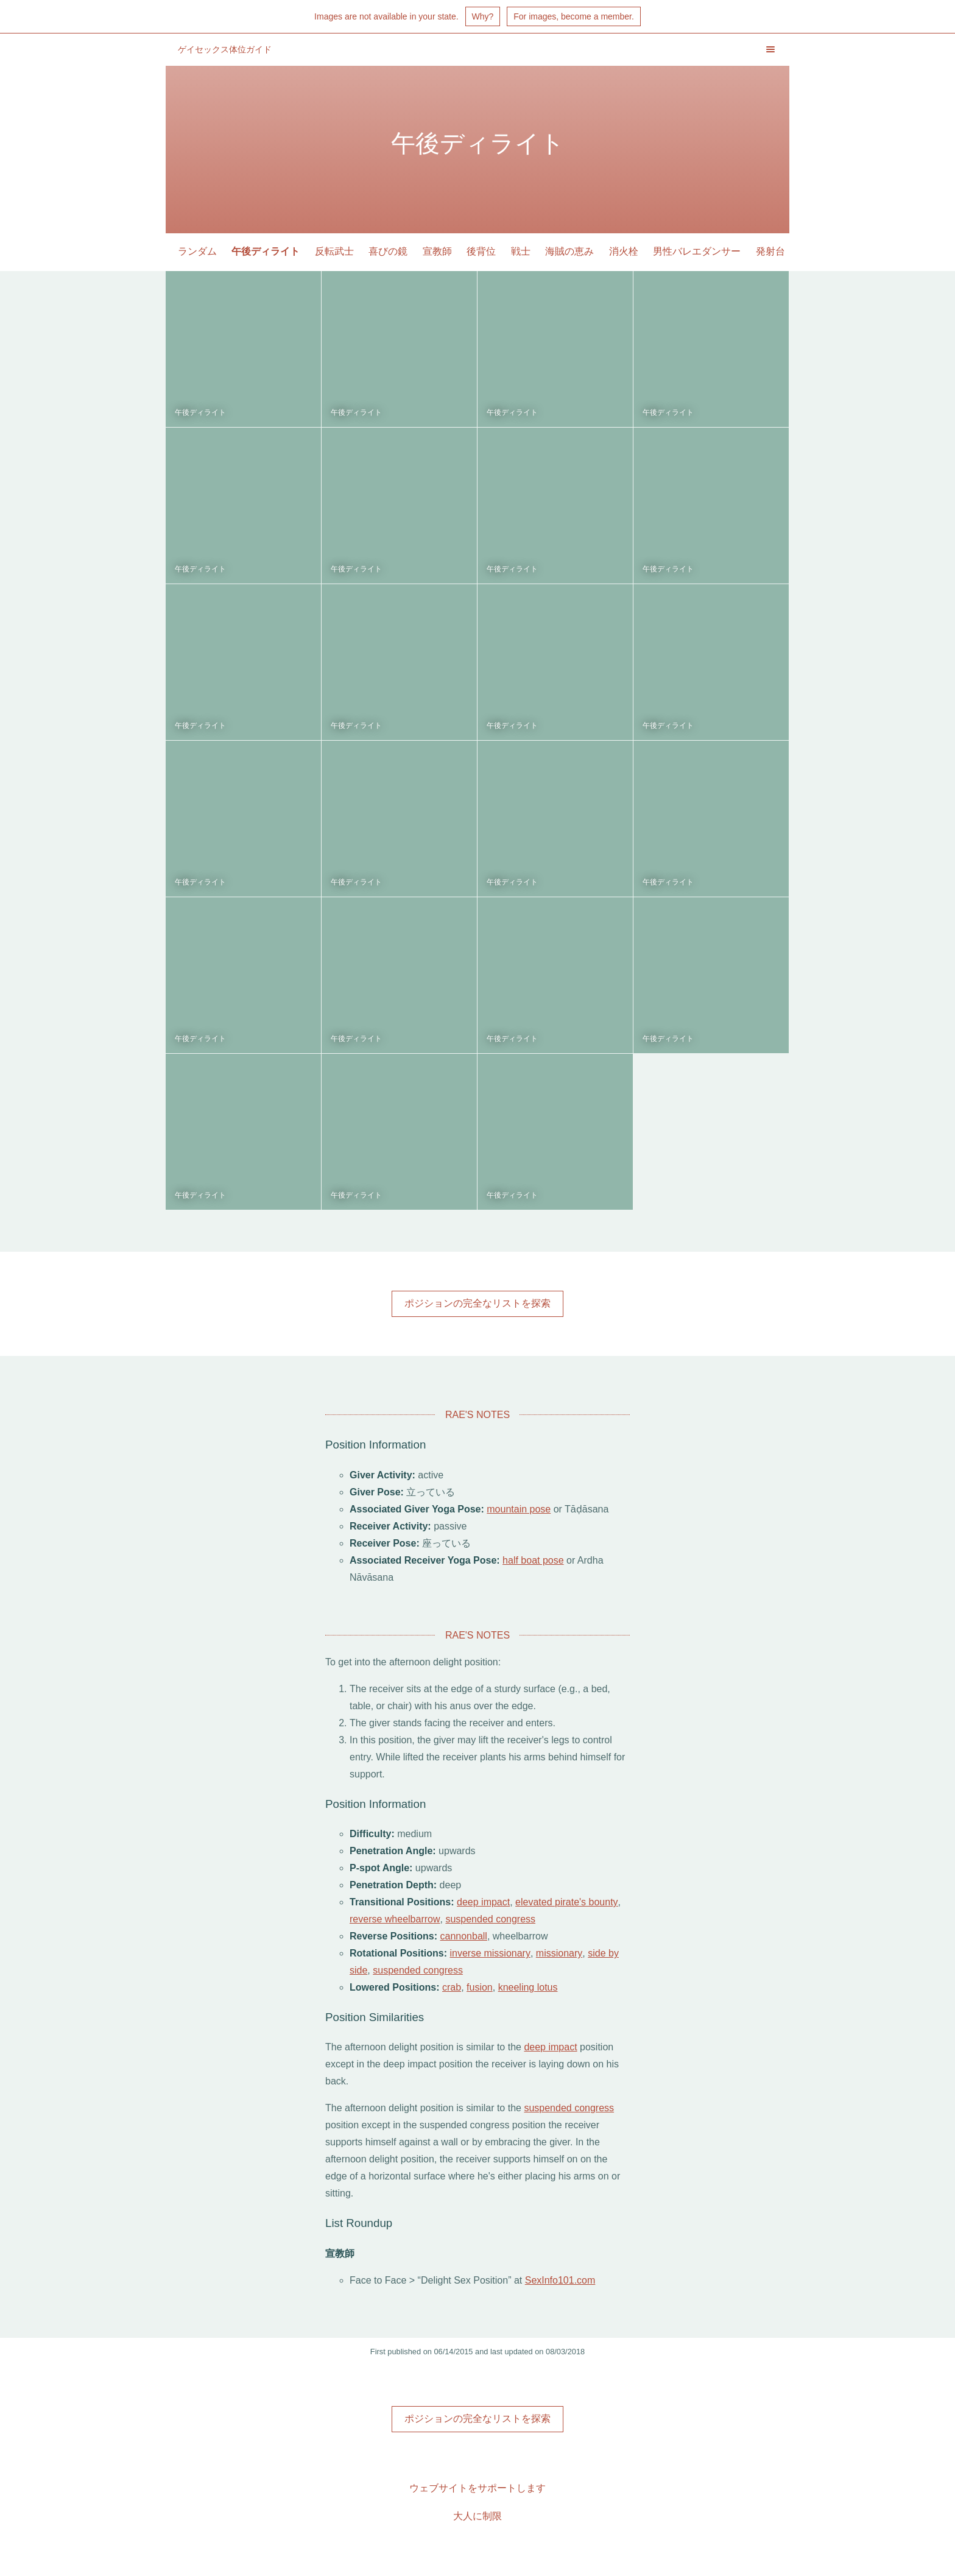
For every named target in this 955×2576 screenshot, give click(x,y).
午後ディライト (265, 251)
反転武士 (334, 251)
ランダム (197, 251)
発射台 (770, 251)
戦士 (520, 251)
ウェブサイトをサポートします (477, 2488)
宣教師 (437, 251)
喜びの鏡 (387, 251)
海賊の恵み (569, 251)
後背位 (481, 251)
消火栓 (623, 251)
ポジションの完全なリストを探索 (477, 1303)
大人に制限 (477, 2516)
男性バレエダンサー (697, 251)
